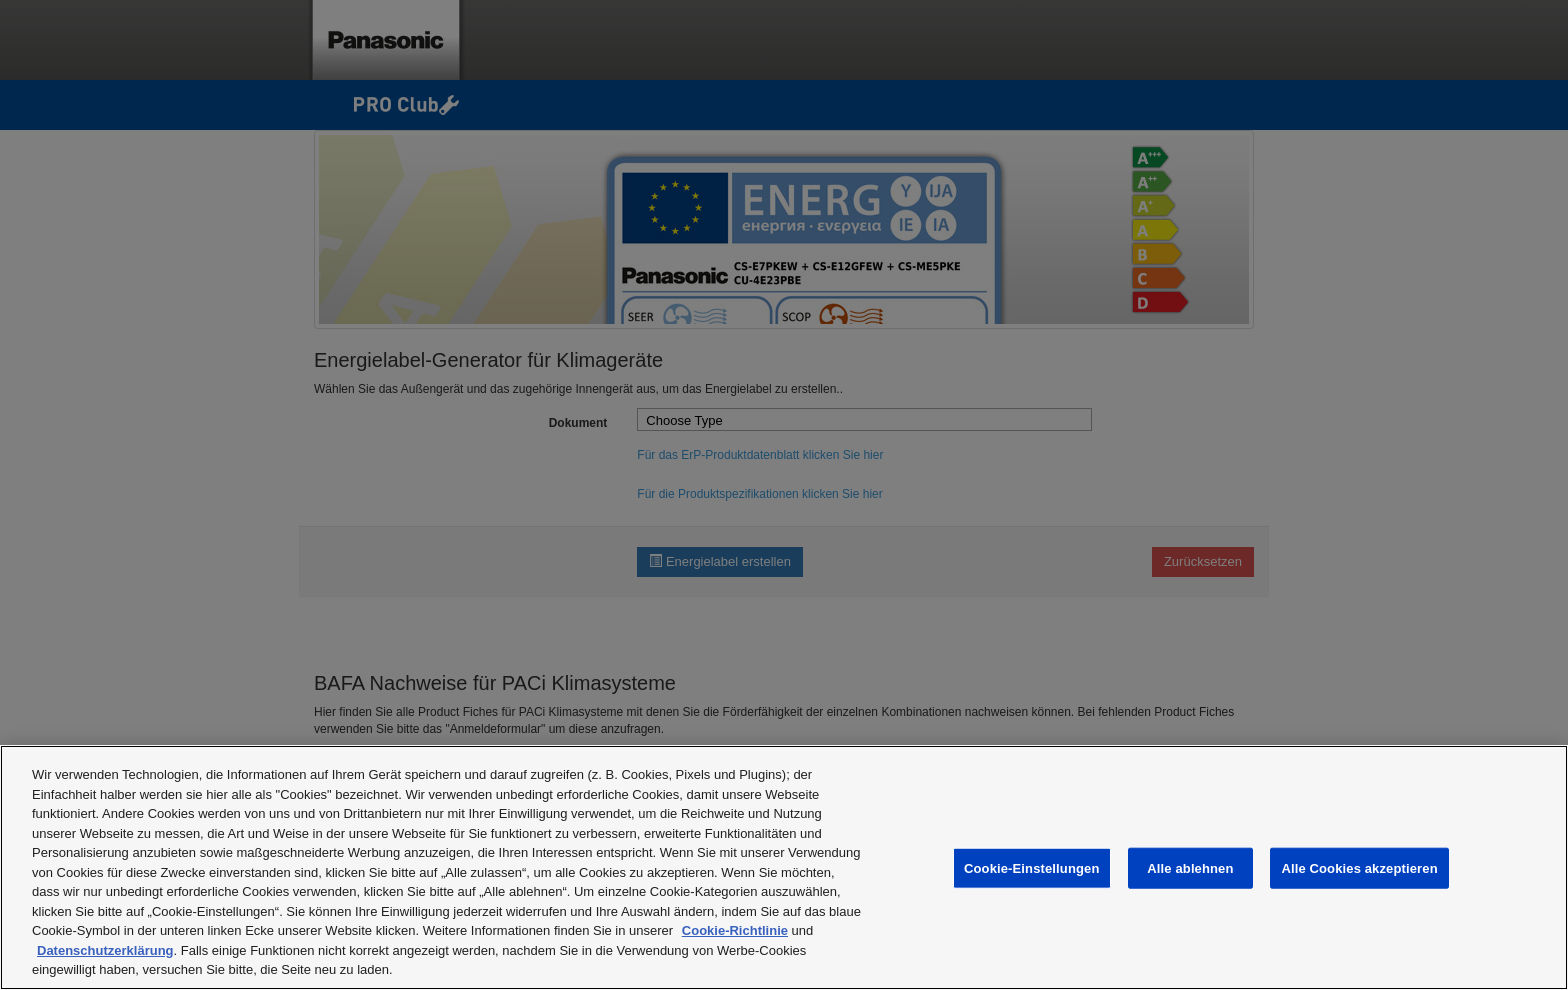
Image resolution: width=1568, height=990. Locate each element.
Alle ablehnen (1190, 867)
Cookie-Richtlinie (735, 930)
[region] (784, 867)
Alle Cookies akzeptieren (1359, 867)
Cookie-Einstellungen (1032, 867)
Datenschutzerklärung (105, 950)
